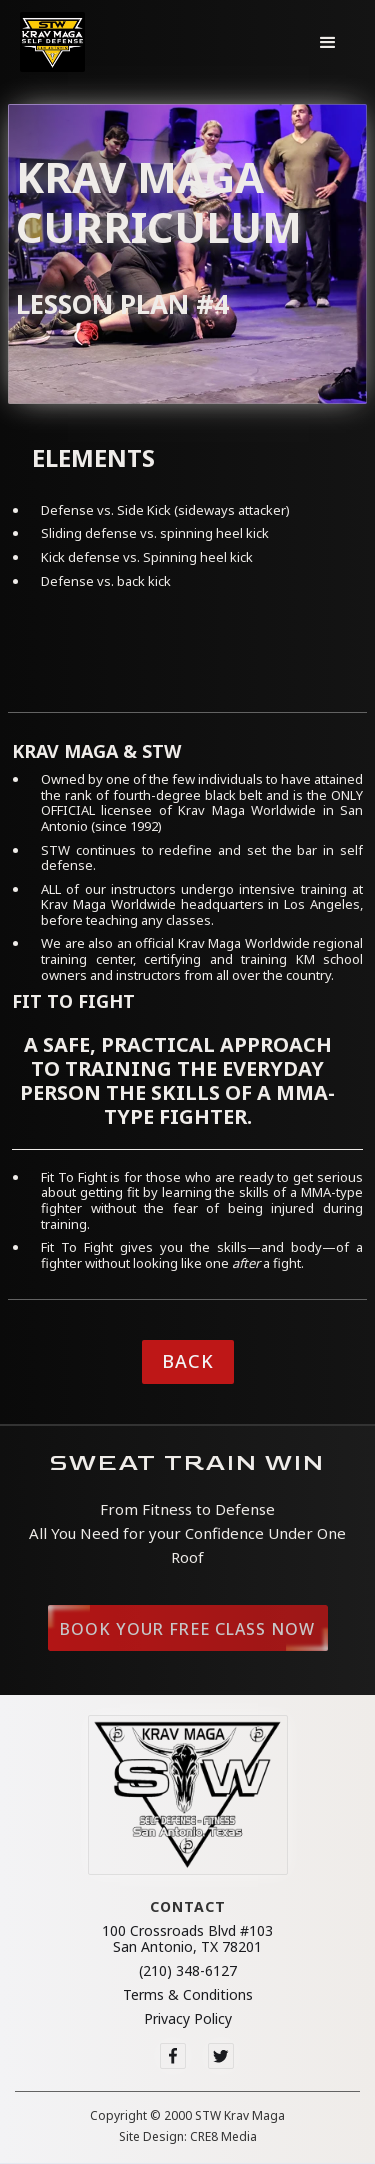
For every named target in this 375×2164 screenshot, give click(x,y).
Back (188, 1361)
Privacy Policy (188, 2019)
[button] (328, 42)
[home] (52, 42)
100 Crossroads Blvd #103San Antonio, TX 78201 (187, 1939)
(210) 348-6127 (188, 1971)
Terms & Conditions (188, 1995)
